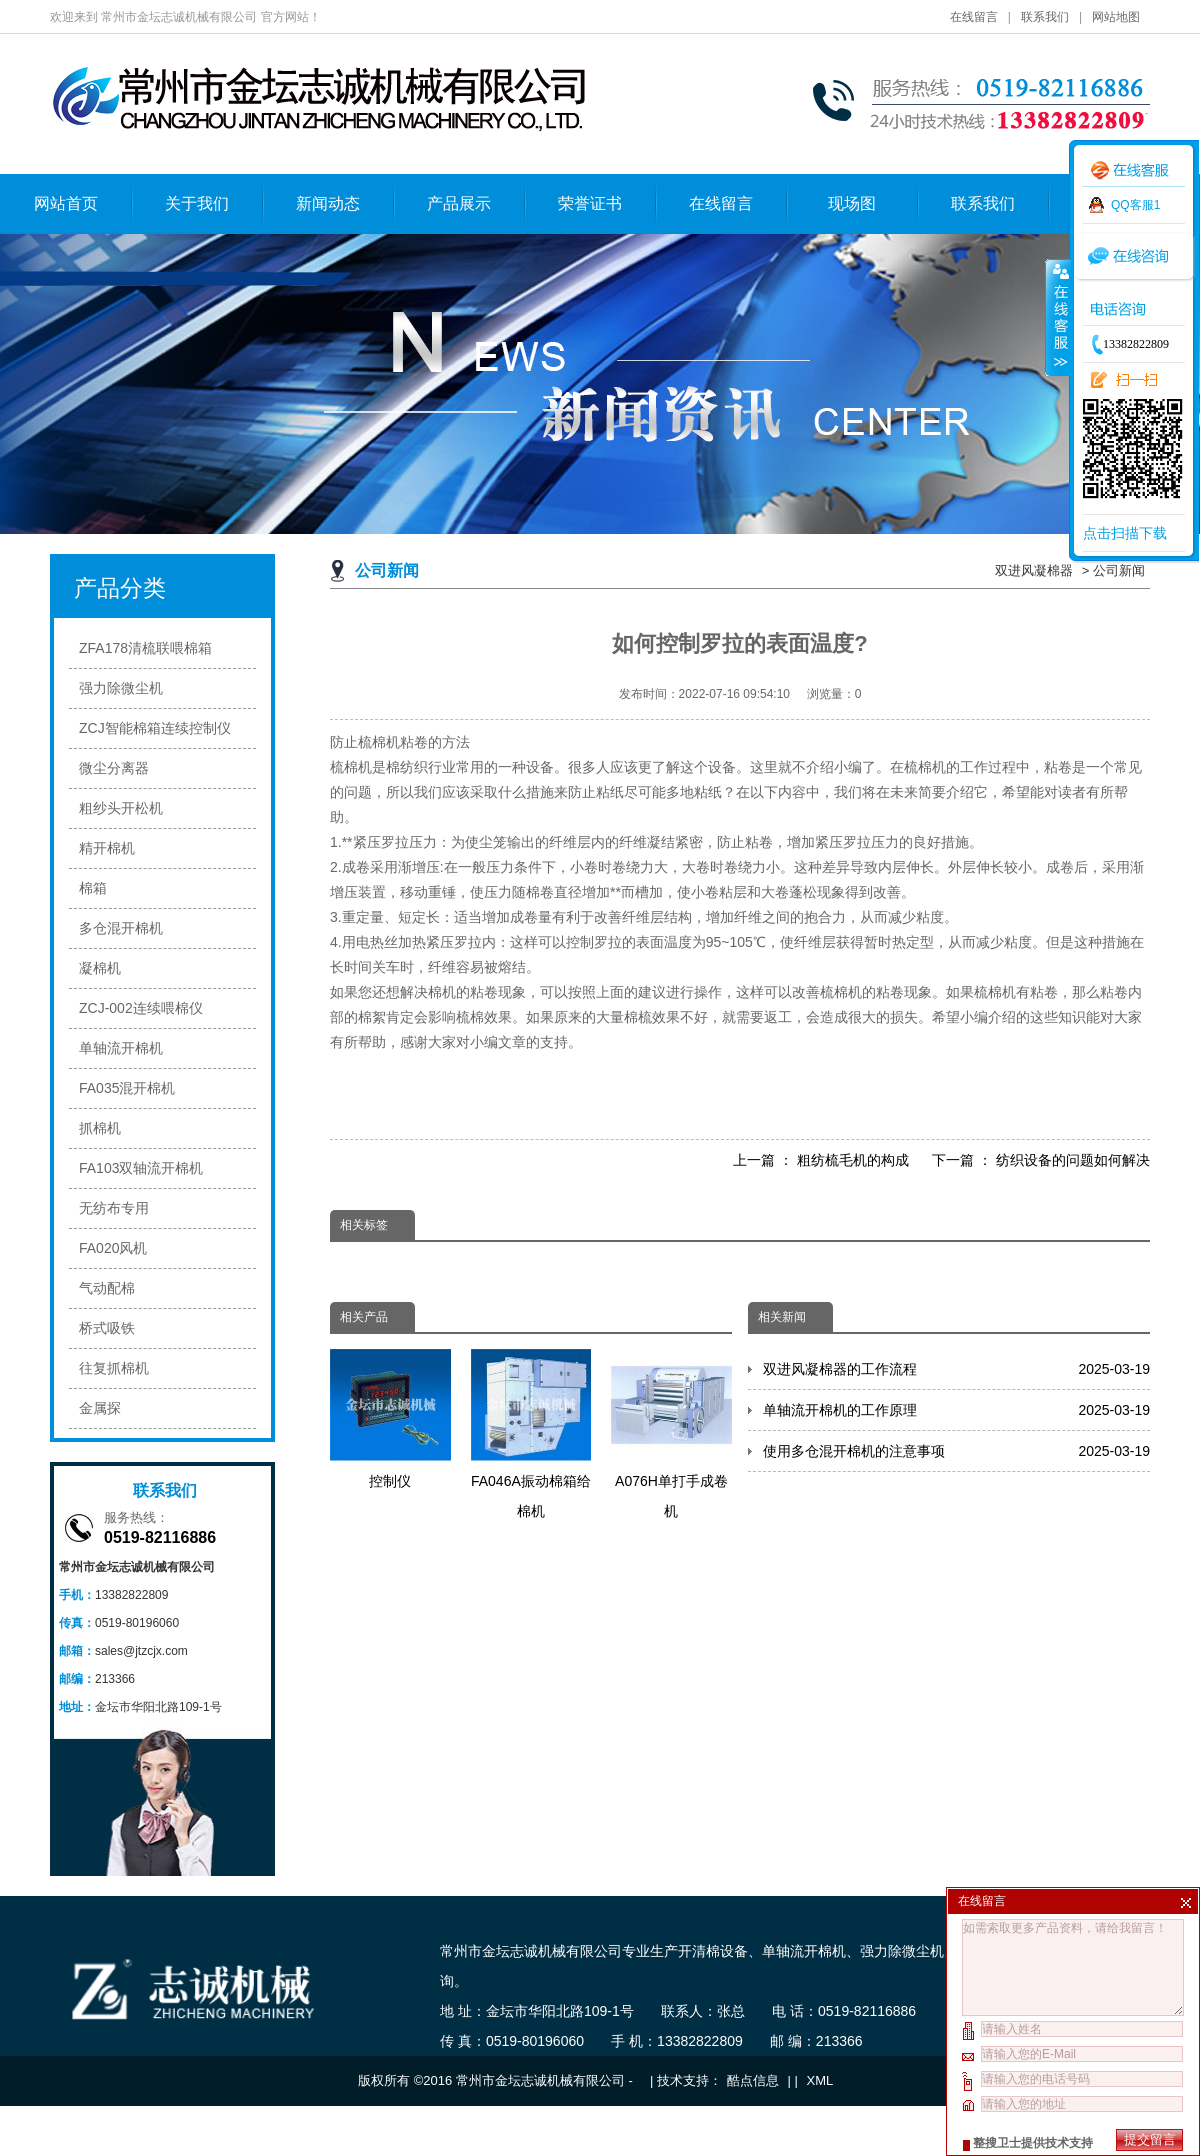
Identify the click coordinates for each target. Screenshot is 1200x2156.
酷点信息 (753, 2080)
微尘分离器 (114, 768)
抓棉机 (100, 1128)
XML (820, 2080)
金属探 (100, 1408)
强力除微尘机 (121, 688)
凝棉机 (100, 968)
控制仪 (390, 1419)
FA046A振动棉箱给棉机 (531, 1434)
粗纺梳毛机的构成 (853, 1160)
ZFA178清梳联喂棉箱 (145, 648)
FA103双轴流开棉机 (141, 1168)
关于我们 (197, 203)
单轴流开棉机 (121, 1048)
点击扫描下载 (1125, 533)
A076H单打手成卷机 (671, 1434)
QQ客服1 (1135, 205)
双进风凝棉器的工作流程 (956, 1369)
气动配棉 (107, 1288)
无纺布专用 (114, 1208)
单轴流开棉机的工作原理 (956, 1410)
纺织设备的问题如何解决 (1073, 1160)
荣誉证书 (590, 203)
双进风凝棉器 (1034, 570)
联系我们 (1045, 17)
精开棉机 (107, 848)
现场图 (852, 203)
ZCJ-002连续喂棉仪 (141, 1008)
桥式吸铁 (107, 1328)
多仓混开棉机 (121, 928)
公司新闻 (1119, 570)
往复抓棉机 (114, 1368)
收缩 (1057, 317)
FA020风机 (113, 1248)
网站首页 (66, 203)
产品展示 (459, 203)
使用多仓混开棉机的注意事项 (956, 1451)
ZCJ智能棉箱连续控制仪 (155, 728)
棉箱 (93, 888)
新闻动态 (328, 203)
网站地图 (1116, 17)
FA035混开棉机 (127, 1088)
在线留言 (974, 17)
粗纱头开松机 (121, 808)
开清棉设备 (713, 1951)
